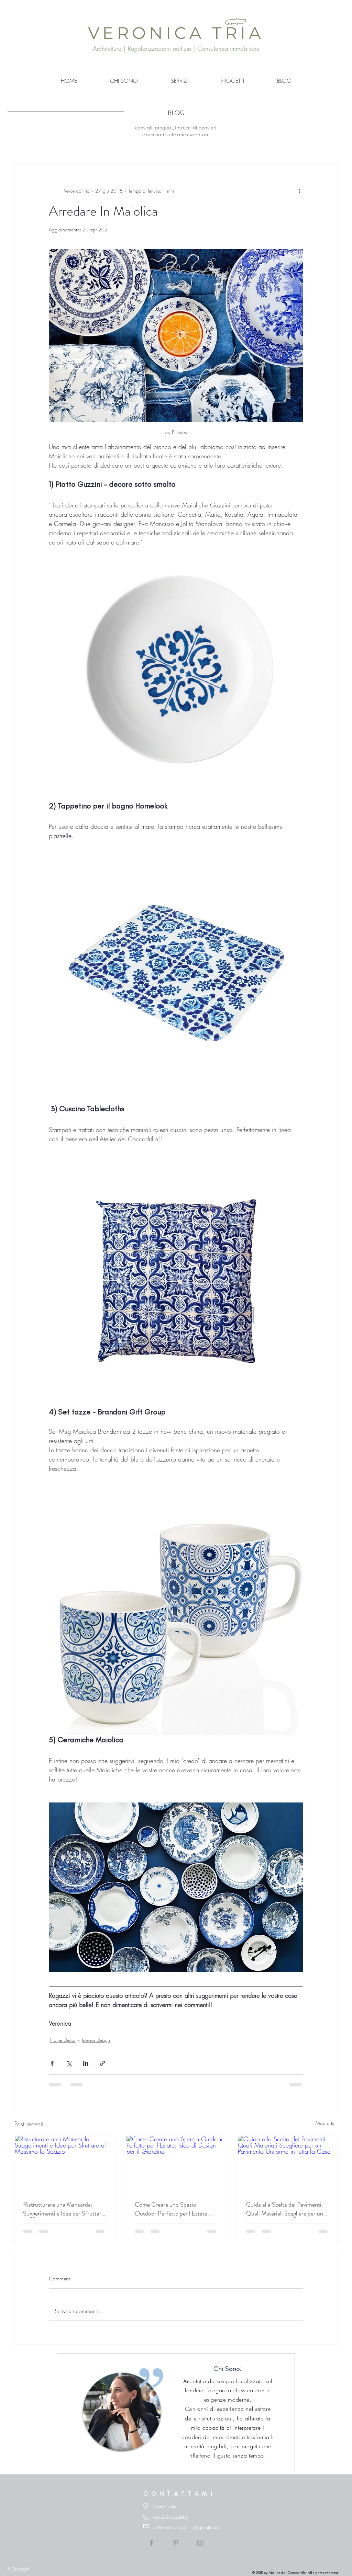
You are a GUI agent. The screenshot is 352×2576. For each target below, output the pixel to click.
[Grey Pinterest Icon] (176, 2543)
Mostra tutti (327, 2123)
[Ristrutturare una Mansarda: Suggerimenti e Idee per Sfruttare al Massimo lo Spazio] (64, 2163)
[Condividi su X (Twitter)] (69, 2063)
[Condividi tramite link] (102, 2063)
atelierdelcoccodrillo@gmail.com (186, 2527)
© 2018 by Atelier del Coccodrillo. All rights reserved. (295, 2573)
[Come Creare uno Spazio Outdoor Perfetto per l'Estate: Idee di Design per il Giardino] (176, 2163)
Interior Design (96, 2040)
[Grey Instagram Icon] (200, 2543)
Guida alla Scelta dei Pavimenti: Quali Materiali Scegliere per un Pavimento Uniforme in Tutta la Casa (284, 2209)
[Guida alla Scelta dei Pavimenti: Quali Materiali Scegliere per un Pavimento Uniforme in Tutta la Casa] (287, 2163)
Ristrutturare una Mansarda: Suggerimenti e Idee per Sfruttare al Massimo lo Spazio (63, 2209)
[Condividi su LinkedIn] (85, 2063)
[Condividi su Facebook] (52, 2063)
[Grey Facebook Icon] (151, 2543)
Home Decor (63, 2040)
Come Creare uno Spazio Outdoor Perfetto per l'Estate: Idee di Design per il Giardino (172, 2209)
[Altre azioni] (299, 191)
